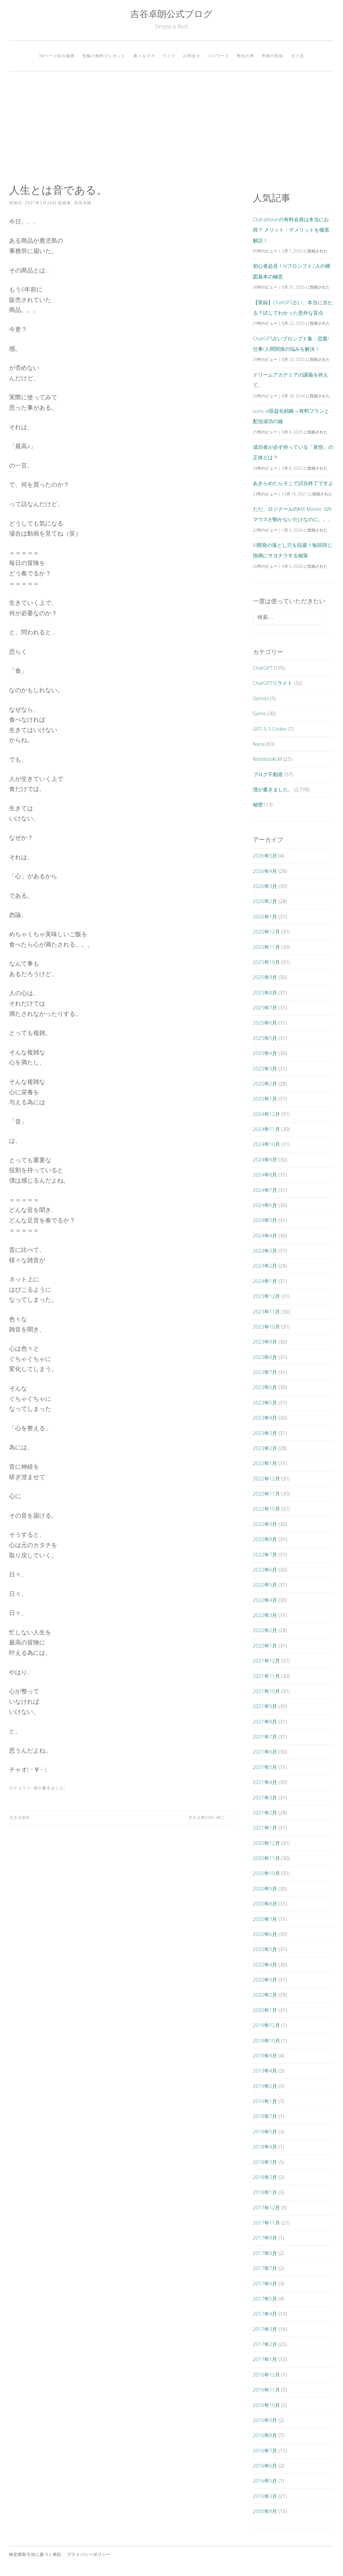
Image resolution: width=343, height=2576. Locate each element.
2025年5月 (265, 1038)
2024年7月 (265, 1190)
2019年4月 (265, 2070)
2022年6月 (265, 1569)
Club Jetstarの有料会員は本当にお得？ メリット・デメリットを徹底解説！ (291, 230)
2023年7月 (265, 1372)
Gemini (261, 698)
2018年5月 (265, 2131)
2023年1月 (265, 1463)
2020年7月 (265, 1919)
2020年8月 (265, 1903)
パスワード (218, 56)
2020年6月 (265, 1934)
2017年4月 (265, 2313)
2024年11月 (266, 1129)
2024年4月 (265, 1235)
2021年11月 (266, 1676)
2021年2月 (265, 1812)
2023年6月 (265, 1387)
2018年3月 (265, 2162)
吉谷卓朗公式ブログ (171, 13)
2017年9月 (265, 2237)
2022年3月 (265, 1615)
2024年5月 (265, 1220)
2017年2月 (265, 2344)
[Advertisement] (171, 127)
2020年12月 (266, 1843)
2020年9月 (265, 1888)
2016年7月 (265, 2450)
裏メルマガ (144, 56)
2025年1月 (265, 1098)
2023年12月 (266, 1296)
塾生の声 (245, 56)
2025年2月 (265, 1083)
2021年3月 (265, 1797)
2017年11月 (266, 2222)
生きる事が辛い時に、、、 (212, 1817)
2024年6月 (265, 1205)
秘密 (258, 804)
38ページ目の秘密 (57, 56)
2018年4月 (265, 2146)
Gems (259, 713)
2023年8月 (265, 1357)
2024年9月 (265, 1159)
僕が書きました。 (50, 1788)
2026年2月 (265, 901)
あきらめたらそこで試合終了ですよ (293, 483)
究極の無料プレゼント (104, 56)
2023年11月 (266, 1311)
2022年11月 (266, 1493)
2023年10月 (266, 1326)
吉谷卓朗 (82, 203)
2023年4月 (265, 1417)
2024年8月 (265, 1174)
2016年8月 (265, 2435)
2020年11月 (266, 1858)
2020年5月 (265, 1949)
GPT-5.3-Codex (270, 728)
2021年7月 (265, 1736)
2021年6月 (265, 1751)
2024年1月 (265, 1281)
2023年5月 (265, 1402)
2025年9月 (265, 977)
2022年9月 (265, 1524)
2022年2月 (265, 1630)
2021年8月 (265, 1721)
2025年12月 (266, 931)
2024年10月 (266, 1144)
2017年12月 (266, 2207)
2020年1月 (265, 2010)
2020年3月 (265, 1979)
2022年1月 (265, 1645)
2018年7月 (265, 2116)
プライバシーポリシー (89, 2554)
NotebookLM (267, 758)
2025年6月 (265, 1022)
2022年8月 (265, 1539)
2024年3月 (265, 1250)
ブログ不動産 (268, 774)
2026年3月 (265, 886)
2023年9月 (265, 1341)
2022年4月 (265, 1600)
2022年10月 (266, 1508)
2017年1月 (265, 2359)
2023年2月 (265, 1448)
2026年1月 (265, 916)
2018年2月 (265, 2177)
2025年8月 (265, 992)
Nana (259, 743)
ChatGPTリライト (273, 682)
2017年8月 (265, 2253)
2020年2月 (265, 1994)
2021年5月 (265, 1767)
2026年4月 (265, 871)
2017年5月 (265, 2298)
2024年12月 (266, 1114)
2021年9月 (265, 1706)
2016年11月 (266, 2389)
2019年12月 (266, 2025)
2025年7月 (265, 1007)
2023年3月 (265, 1433)
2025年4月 (265, 1053)
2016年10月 (266, 2405)
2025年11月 (266, 947)
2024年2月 (265, 1265)
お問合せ (191, 56)
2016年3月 (265, 2496)
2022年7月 (265, 1554)
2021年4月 (265, 1782)
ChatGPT (263, 667)
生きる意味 (19, 1817)
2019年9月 (265, 2055)
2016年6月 (265, 2465)
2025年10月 (266, 962)
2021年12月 (266, 1660)
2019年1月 (265, 2101)
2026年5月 (265, 855)
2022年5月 (265, 1584)
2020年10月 (266, 1873)
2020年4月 (265, 1964)
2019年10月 (266, 2040)
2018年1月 (265, 2192)
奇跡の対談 (272, 56)
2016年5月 (265, 2480)
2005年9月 (265, 2511)
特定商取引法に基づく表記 (35, 2554)
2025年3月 (265, 1068)
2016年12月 (266, 2374)
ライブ (169, 56)
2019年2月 (265, 2086)
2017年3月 (265, 2329)
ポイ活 (297, 56)
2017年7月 (265, 2268)
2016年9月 (265, 2420)
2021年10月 (266, 1691)
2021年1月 (265, 1827)
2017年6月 (265, 2283)
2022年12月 (266, 1478)
